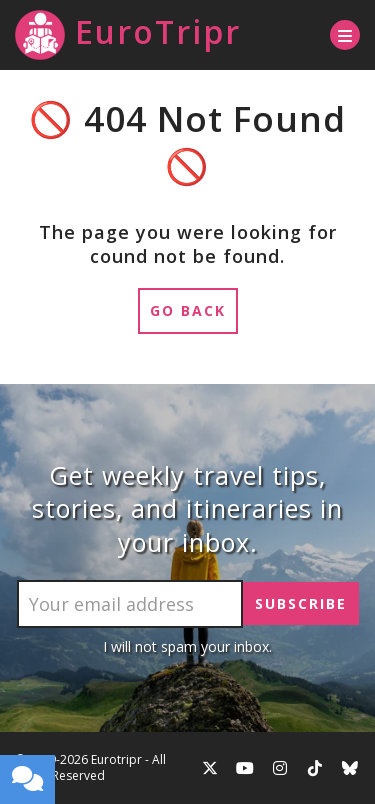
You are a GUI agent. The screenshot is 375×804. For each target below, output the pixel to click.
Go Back (188, 310)
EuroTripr (128, 35)
